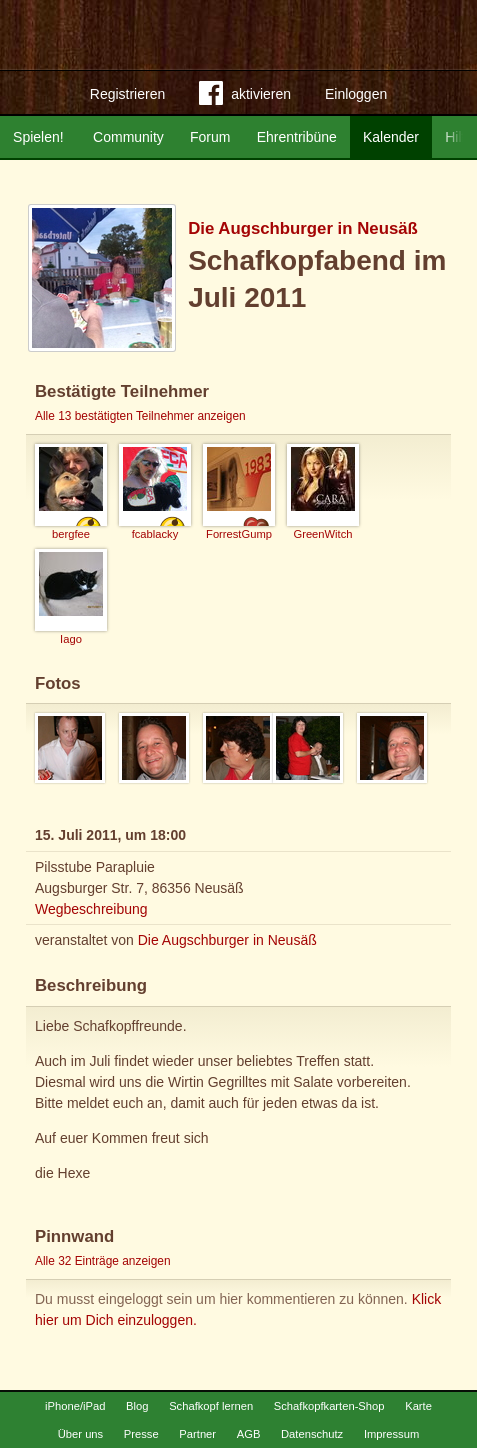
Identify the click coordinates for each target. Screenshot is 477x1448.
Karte (418, 1406)
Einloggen (356, 94)
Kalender (391, 137)
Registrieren (127, 94)
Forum (210, 137)
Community (128, 137)
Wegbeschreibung (91, 909)
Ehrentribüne (297, 137)
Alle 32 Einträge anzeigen (103, 1261)
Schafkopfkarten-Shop (329, 1406)
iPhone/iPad (75, 1406)
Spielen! (38, 137)
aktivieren (245, 97)
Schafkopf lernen (211, 1406)
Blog (137, 1406)
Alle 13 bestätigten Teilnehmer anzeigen (140, 416)
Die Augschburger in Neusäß (303, 228)
